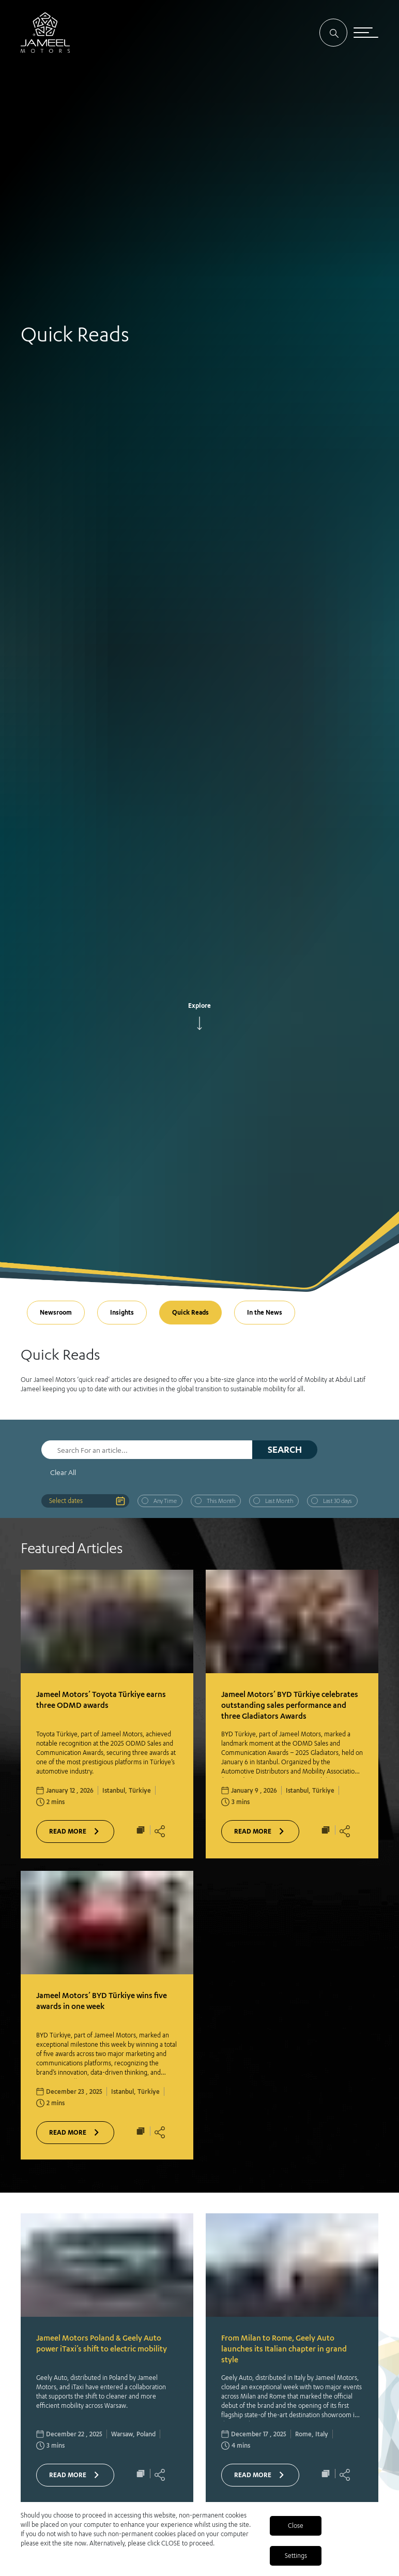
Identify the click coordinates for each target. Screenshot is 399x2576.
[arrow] (199, 1023)
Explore (199, 1005)
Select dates (66, 1501)
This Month (221, 1500)
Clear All (63, 1472)
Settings (296, 2555)
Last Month (279, 1500)
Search (285, 1449)
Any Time (165, 1500)
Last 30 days (337, 1500)
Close (295, 2525)
